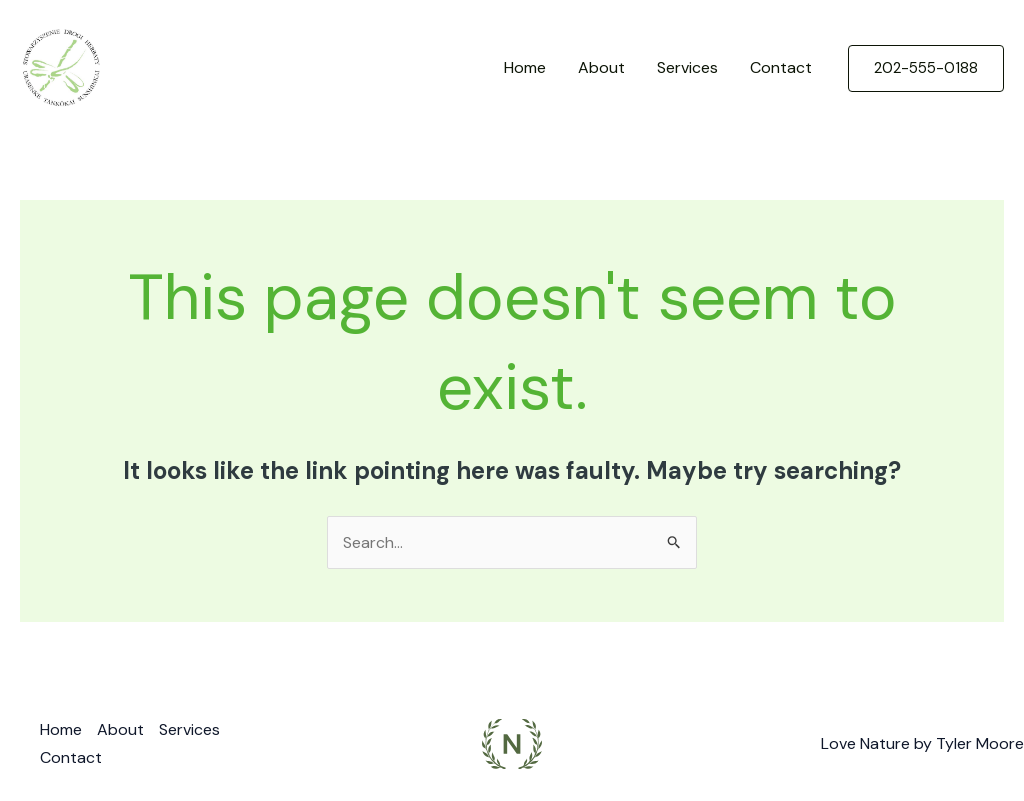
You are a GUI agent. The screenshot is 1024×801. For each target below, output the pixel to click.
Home (525, 67)
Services (687, 67)
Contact (781, 67)
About (601, 67)
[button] (926, 68)
